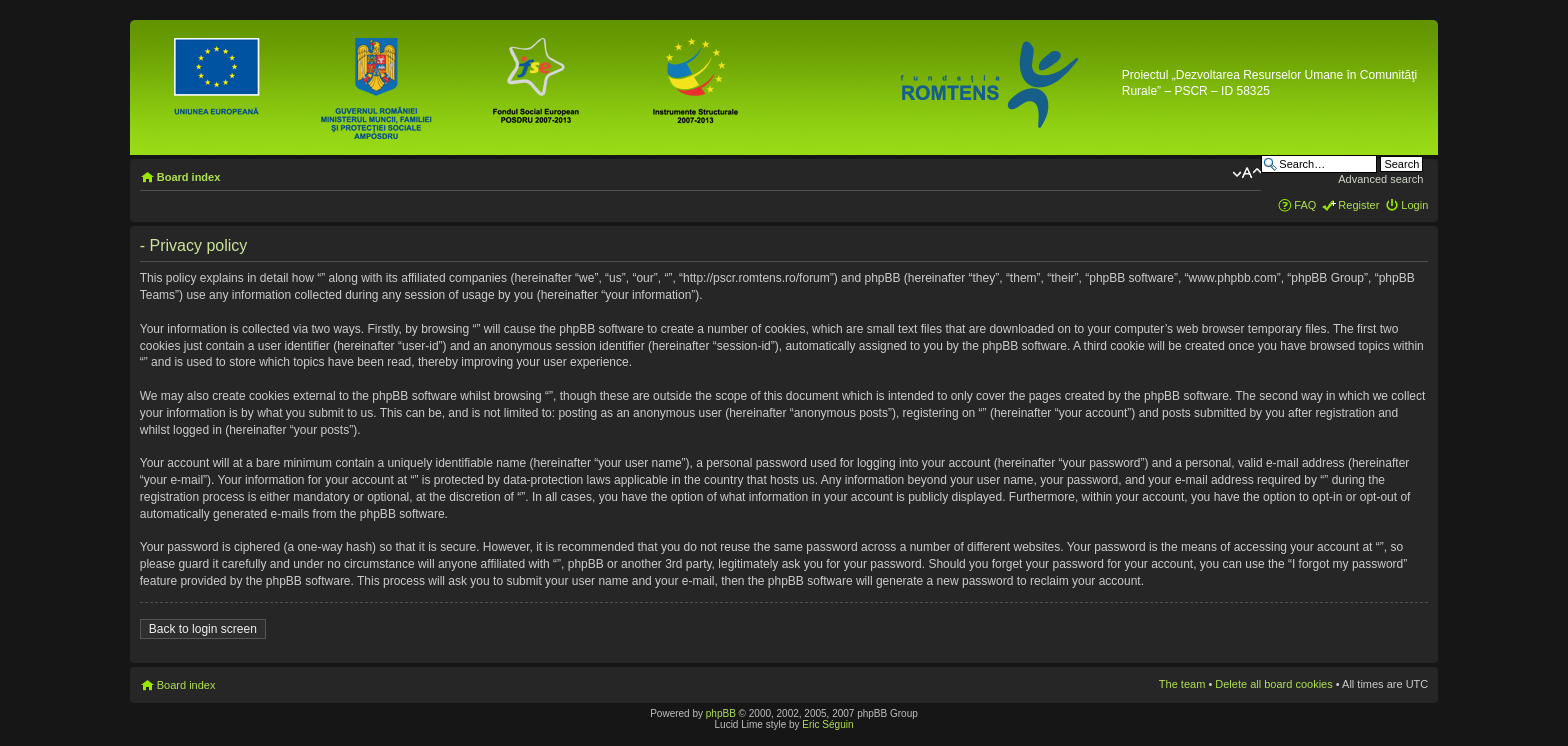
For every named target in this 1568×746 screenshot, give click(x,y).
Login (1414, 205)
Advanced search (1380, 179)
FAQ (1305, 205)
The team (1182, 684)
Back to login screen (203, 629)
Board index (189, 177)
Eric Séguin (827, 724)
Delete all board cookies (1273, 684)
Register (1358, 205)
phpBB (721, 713)
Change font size (1246, 173)
